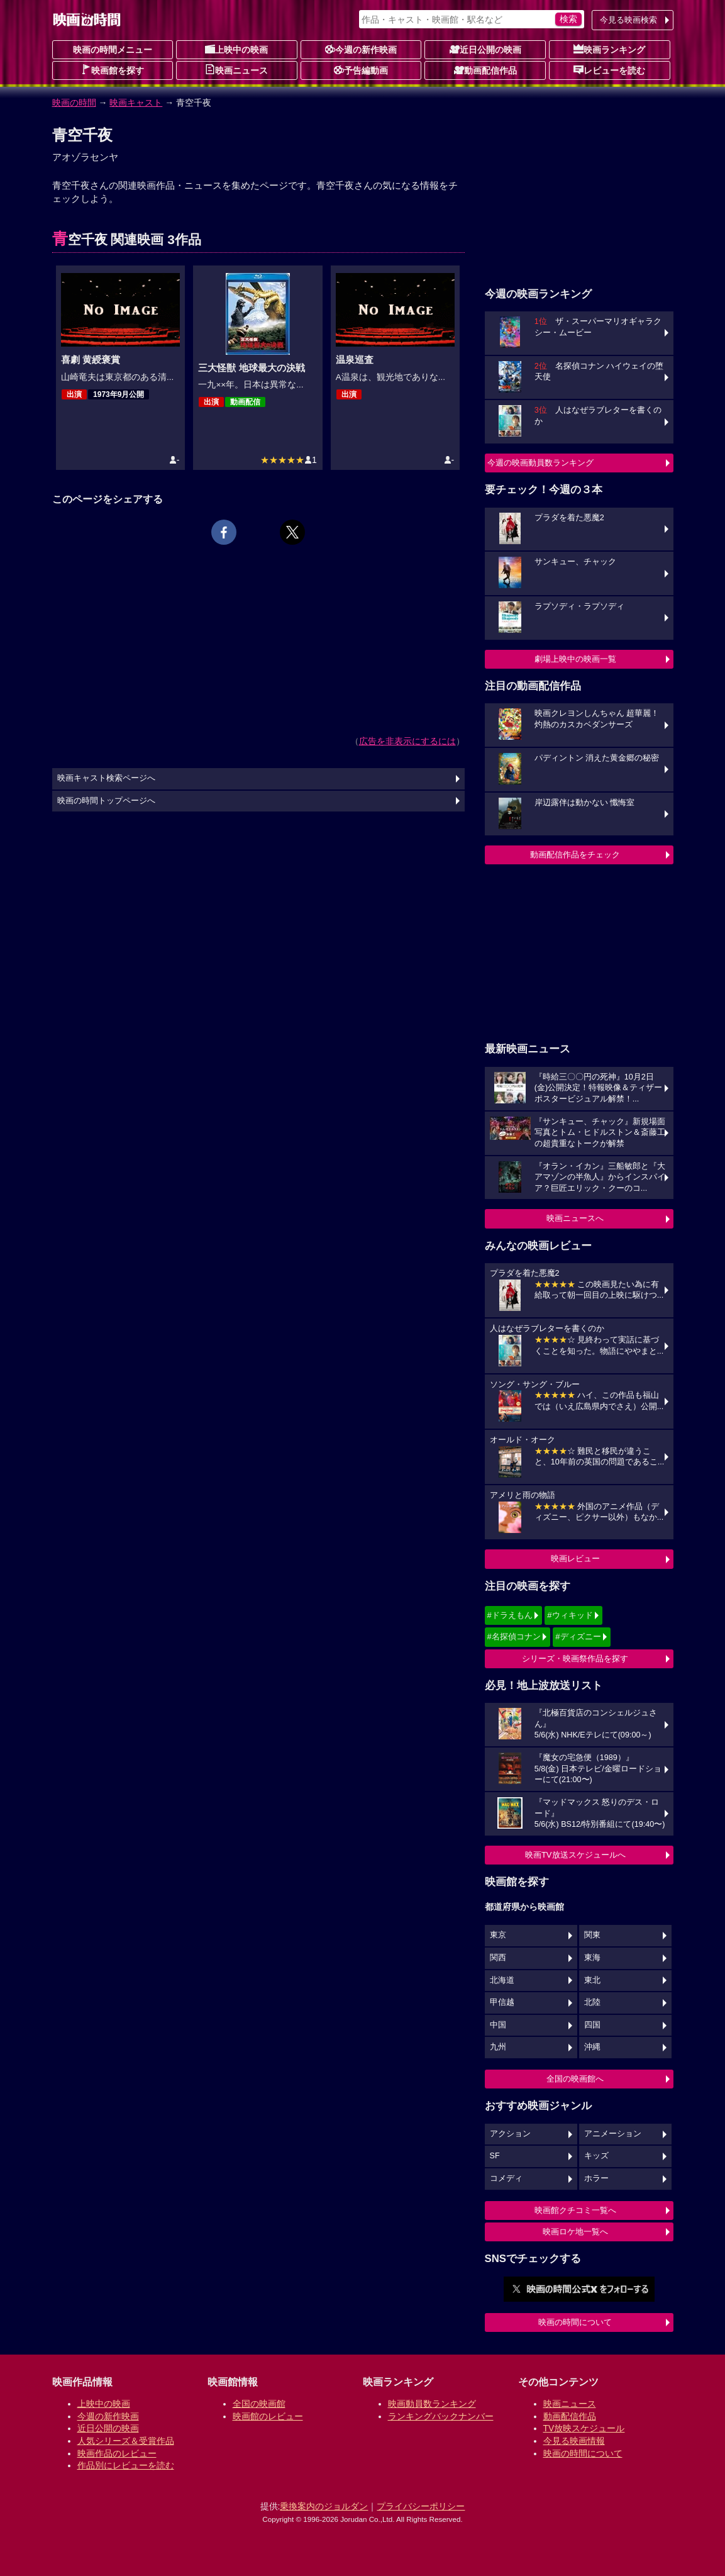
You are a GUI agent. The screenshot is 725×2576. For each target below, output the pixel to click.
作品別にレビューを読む (125, 2465)
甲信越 (502, 2002)
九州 (498, 2047)
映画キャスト (135, 103)
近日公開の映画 (485, 49)
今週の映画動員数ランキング (540, 462)
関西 (498, 1957)
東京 (498, 1935)
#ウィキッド (569, 1615)
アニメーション (612, 2133)
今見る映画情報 (574, 2441)
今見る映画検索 (628, 20)
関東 (592, 1935)
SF (495, 2155)
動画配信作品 (485, 69)
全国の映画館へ (575, 2078)
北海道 (502, 1980)
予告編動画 (361, 69)
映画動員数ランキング (432, 2404)
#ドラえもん (510, 1615)
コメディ (506, 2178)
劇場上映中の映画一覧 (575, 659)
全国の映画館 (259, 2404)
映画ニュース (236, 69)
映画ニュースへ (575, 1218)
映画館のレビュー (268, 2416)
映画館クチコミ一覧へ (575, 2210)
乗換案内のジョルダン (324, 2506)
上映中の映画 (236, 49)
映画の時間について (575, 2322)
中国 (498, 2025)
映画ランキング (609, 49)
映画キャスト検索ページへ (106, 778)
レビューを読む (609, 69)
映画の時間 (74, 103)
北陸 (592, 2002)
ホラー (596, 2178)
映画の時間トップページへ (106, 800)
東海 (592, 1957)
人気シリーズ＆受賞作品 (125, 2441)
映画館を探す (112, 69)
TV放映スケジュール (584, 2428)
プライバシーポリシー (421, 2506)
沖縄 (592, 2047)
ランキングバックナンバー (441, 2416)
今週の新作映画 (361, 49)
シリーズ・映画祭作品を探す (575, 1658)
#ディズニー (577, 1636)
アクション (510, 2133)
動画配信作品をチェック (575, 854)
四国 (592, 2025)
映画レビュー (575, 1558)
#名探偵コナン (514, 1636)
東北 (592, 1980)
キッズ (596, 2155)
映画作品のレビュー (117, 2453)
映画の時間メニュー (112, 50)
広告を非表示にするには (407, 741)
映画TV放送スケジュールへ (575, 1855)
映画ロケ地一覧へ (575, 2231)
